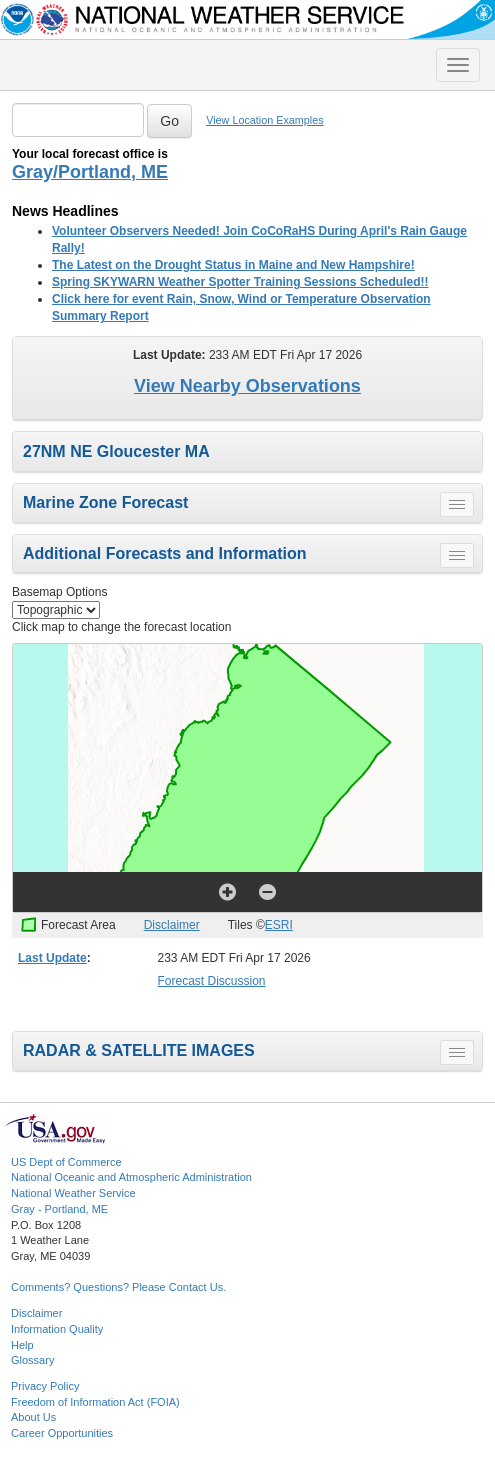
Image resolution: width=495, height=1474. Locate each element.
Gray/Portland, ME (90, 172)
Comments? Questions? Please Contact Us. (118, 1287)
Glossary (32, 1360)
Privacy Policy (45, 1386)
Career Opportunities (62, 1433)
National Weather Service (73, 1193)
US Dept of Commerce (66, 1162)
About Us (33, 1417)
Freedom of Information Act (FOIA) (95, 1402)
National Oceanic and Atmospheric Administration (131, 1177)
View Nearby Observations (247, 386)
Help (22, 1345)
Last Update (52, 958)
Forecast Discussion (212, 981)
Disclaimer (172, 925)
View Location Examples (264, 120)
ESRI (279, 925)
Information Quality (57, 1329)
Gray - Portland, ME (59, 1209)
